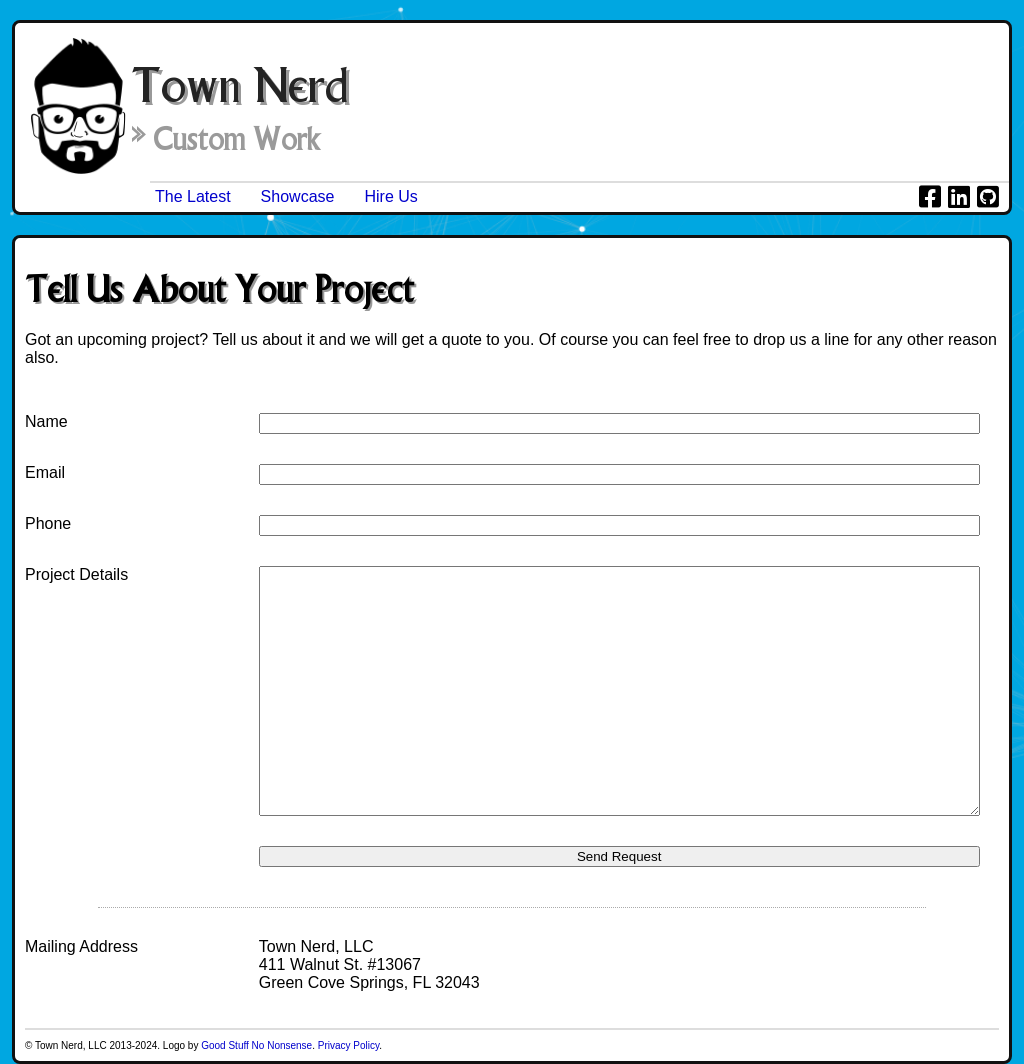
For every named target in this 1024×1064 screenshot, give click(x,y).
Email (45, 472)
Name (46, 421)
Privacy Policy (349, 1045)
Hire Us (390, 196)
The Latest (193, 196)
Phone (48, 523)
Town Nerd (239, 85)
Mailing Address (81, 946)
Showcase (298, 196)
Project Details (76, 574)
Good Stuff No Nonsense (256, 1045)
